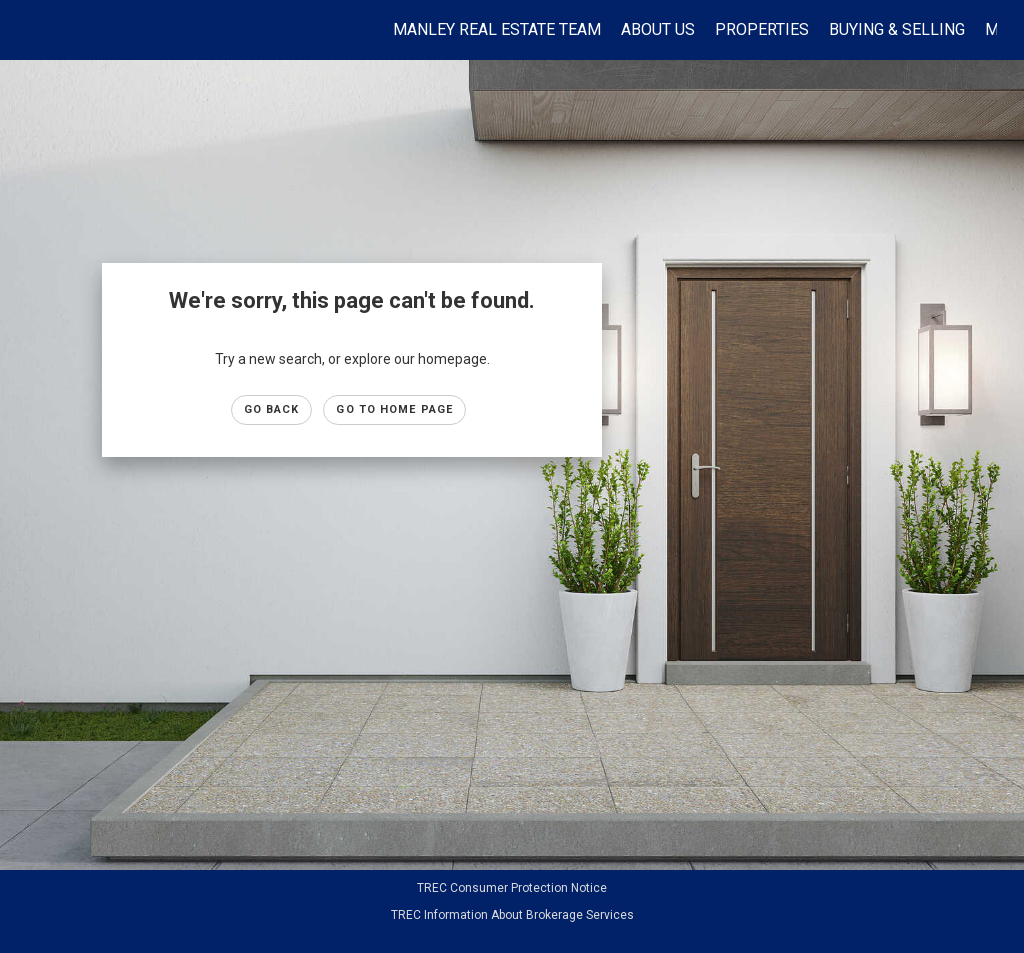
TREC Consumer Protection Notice (512, 888)
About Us (658, 29)
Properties (762, 29)
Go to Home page (394, 409)
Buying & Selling (897, 29)
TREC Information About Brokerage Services (512, 915)
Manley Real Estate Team (497, 29)
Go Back (272, 409)
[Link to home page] (37, 30)
